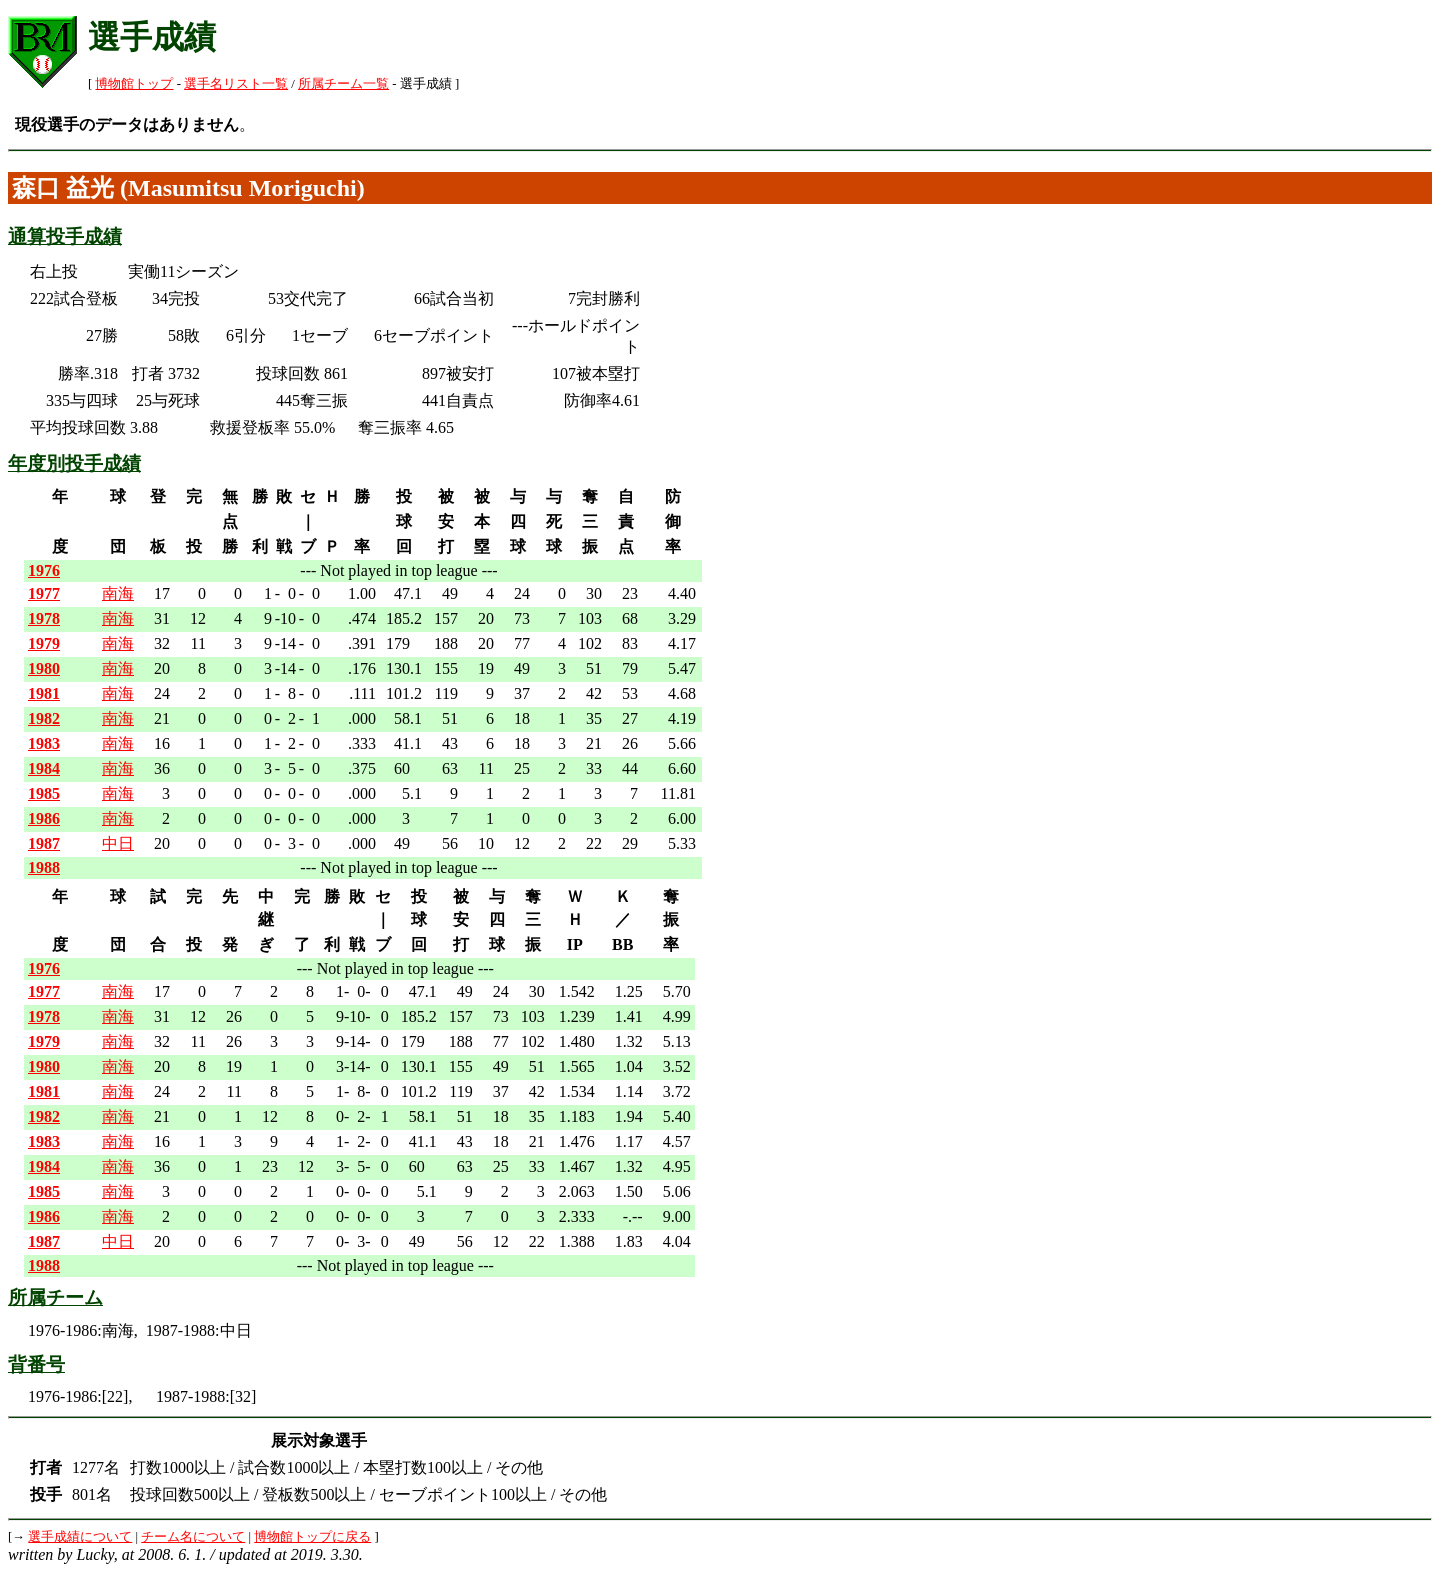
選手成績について (80, 1537)
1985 (44, 793)
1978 (44, 618)
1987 (44, 843)
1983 (44, 743)
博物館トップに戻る (312, 1537)
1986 (44, 818)
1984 (44, 768)
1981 (44, 693)
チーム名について (193, 1537)
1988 (44, 867)
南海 (118, 593)
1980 (44, 668)
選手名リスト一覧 (236, 84)
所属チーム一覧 (343, 84)
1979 (44, 643)
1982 (44, 718)
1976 (44, 570)
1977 (44, 593)
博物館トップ (134, 84)
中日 (118, 843)
